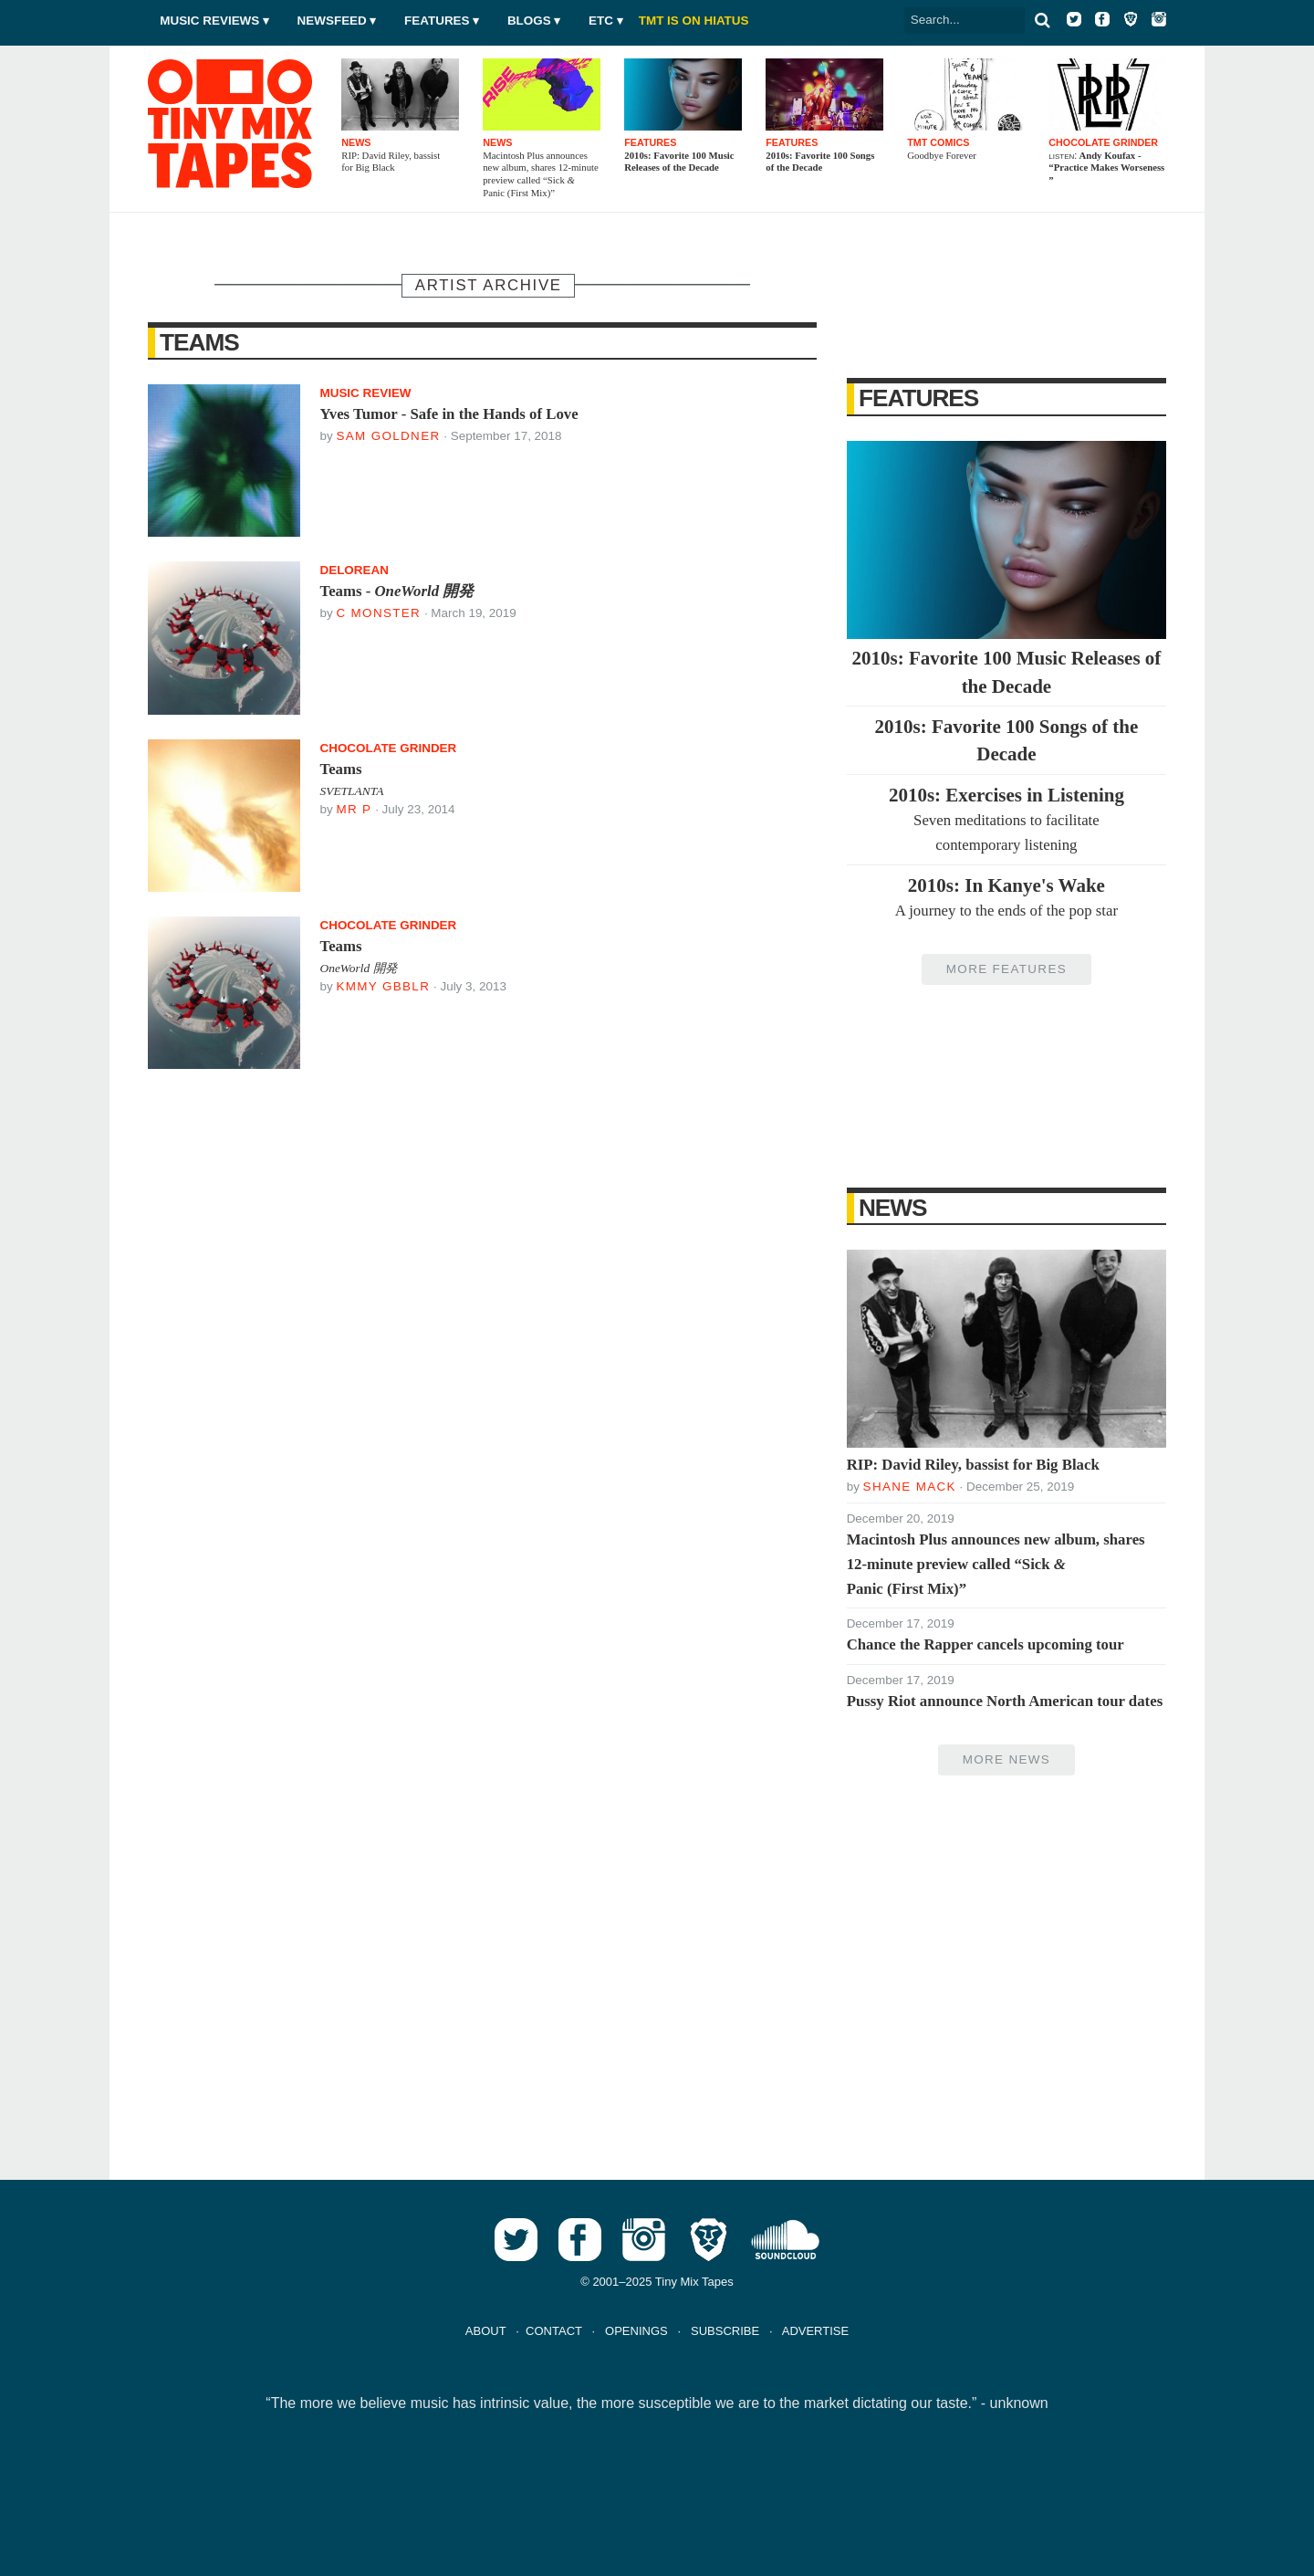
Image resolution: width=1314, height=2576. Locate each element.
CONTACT (554, 2331)
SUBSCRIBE (725, 2331)
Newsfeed (332, 20)
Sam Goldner (388, 436)
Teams (199, 342)
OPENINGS (636, 2331)
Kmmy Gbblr (383, 986)
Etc (601, 20)
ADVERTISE (815, 2331)
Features (436, 20)
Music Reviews (209, 20)
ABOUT (485, 2331)
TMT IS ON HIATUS (694, 20)
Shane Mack (909, 1486)
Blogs (529, 20)
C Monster (378, 613)
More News (1006, 1759)
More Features (1006, 969)
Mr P (353, 809)
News (893, 1207)
